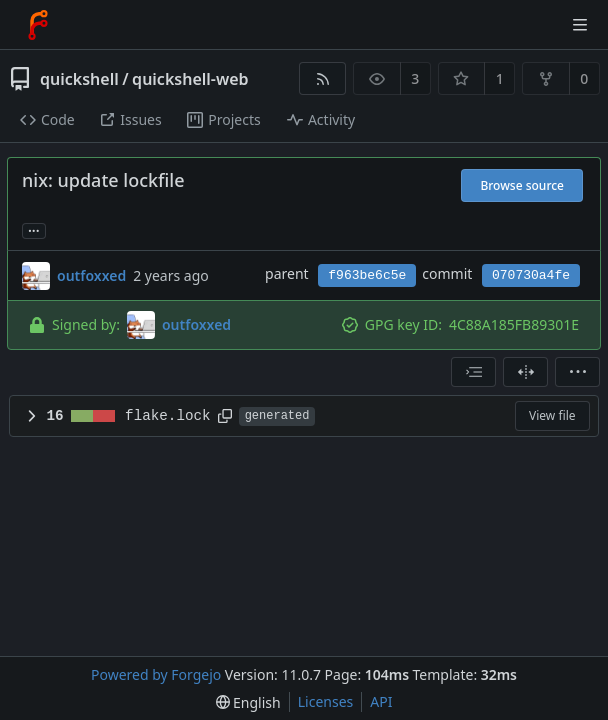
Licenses (326, 701)
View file (552, 415)
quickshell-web (190, 79)
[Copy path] (225, 416)
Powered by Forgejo (156, 674)
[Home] (38, 25)
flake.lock (168, 416)
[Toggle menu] (580, 25)
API (381, 701)
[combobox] (473, 372)
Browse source (522, 185)
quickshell (79, 79)
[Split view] (525, 372)
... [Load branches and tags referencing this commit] (34, 229)
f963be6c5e (367, 275)
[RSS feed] (322, 78)
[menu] (577, 372)
